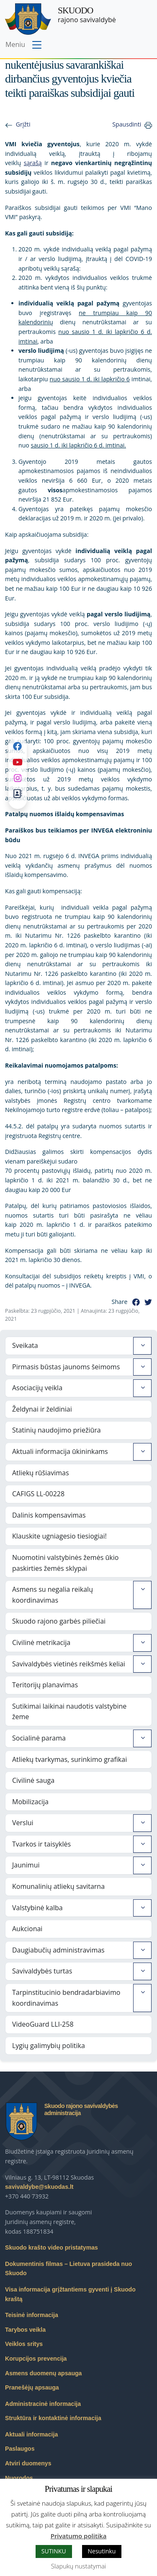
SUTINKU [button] (53, 2551)
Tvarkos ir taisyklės (41, 1844)
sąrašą (33, 163)
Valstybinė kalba (37, 1907)
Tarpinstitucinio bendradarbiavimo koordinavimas (66, 1998)
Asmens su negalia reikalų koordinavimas (52, 1595)
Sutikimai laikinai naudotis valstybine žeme (69, 1712)
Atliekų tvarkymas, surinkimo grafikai (69, 1759)
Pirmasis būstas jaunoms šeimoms (66, 1366)
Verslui (22, 1822)
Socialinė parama (39, 1738)
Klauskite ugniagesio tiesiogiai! (59, 1536)
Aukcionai (27, 1928)
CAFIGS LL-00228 (38, 1493)
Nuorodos (19, 2478)
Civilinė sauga (33, 1780)
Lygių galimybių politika (48, 2045)
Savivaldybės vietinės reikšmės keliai (68, 1663)
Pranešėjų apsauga (32, 2387)
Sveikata (25, 1345)
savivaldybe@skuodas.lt (39, 2186)
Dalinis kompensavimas (49, 1515)
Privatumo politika (79, 2536)
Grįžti (23, 124)
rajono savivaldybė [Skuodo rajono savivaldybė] (87, 14)
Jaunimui (26, 1865)
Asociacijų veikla (37, 1387)
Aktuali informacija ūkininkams (60, 1451)
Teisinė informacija (31, 2315)
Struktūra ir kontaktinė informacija (53, 2418)
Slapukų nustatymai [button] (78, 2566)
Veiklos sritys (24, 2344)
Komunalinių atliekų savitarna (58, 1886)
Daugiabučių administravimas (58, 1950)
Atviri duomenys (28, 2463)
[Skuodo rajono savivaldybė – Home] (28, 19)
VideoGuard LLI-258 (43, 2024)
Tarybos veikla (25, 2329)
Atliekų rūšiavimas (40, 1472)
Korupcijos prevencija (36, 2358)
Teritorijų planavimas (45, 1684)
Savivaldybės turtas (42, 1971)
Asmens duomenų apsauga (43, 2373)
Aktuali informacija (31, 2434)
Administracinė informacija (43, 2403)
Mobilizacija (30, 1801)
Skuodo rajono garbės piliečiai (59, 1621)
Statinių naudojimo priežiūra (56, 1430)
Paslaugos (20, 2448)
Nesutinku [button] (102, 2551)
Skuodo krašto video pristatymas (51, 2247)
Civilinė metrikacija (41, 1642)
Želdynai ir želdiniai (42, 1409)
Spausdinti (126, 124)
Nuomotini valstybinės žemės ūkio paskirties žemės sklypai (65, 1563)
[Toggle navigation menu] (24, 45)
